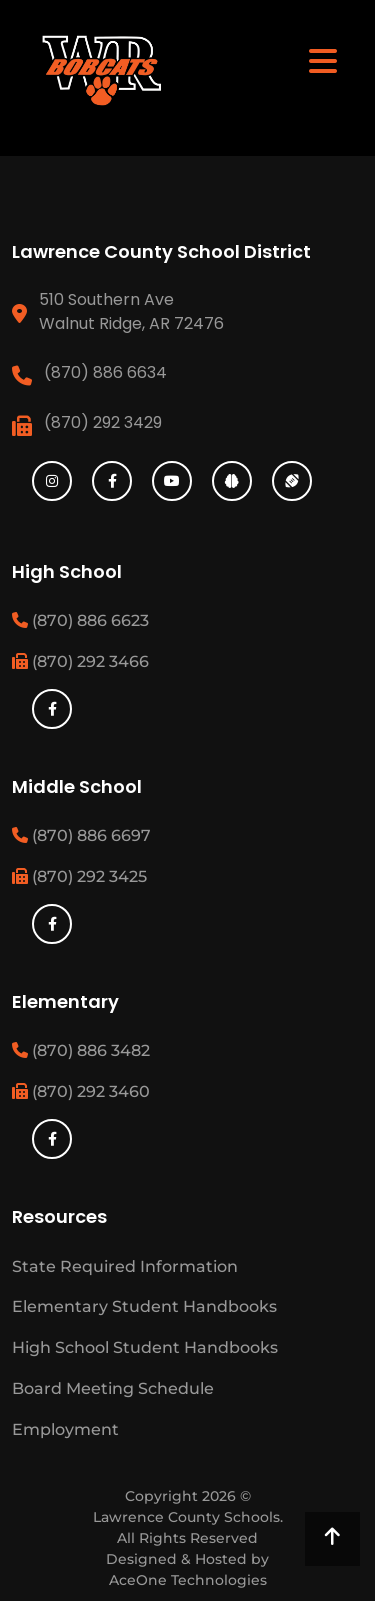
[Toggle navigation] (323, 60)
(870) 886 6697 (81, 835)
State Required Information (125, 1266)
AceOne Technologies (188, 1580)
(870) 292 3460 (81, 1091)
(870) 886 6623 (80, 620)
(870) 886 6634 (105, 372)
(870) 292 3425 (79, 876)
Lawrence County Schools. (188, 1517)
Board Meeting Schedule (113, 1388)
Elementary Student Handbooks (144, 1306)
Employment (65, 1429)
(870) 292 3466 (80, 661)
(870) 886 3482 (81, 1050)
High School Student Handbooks (145, 1347)
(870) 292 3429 (103, 422)
